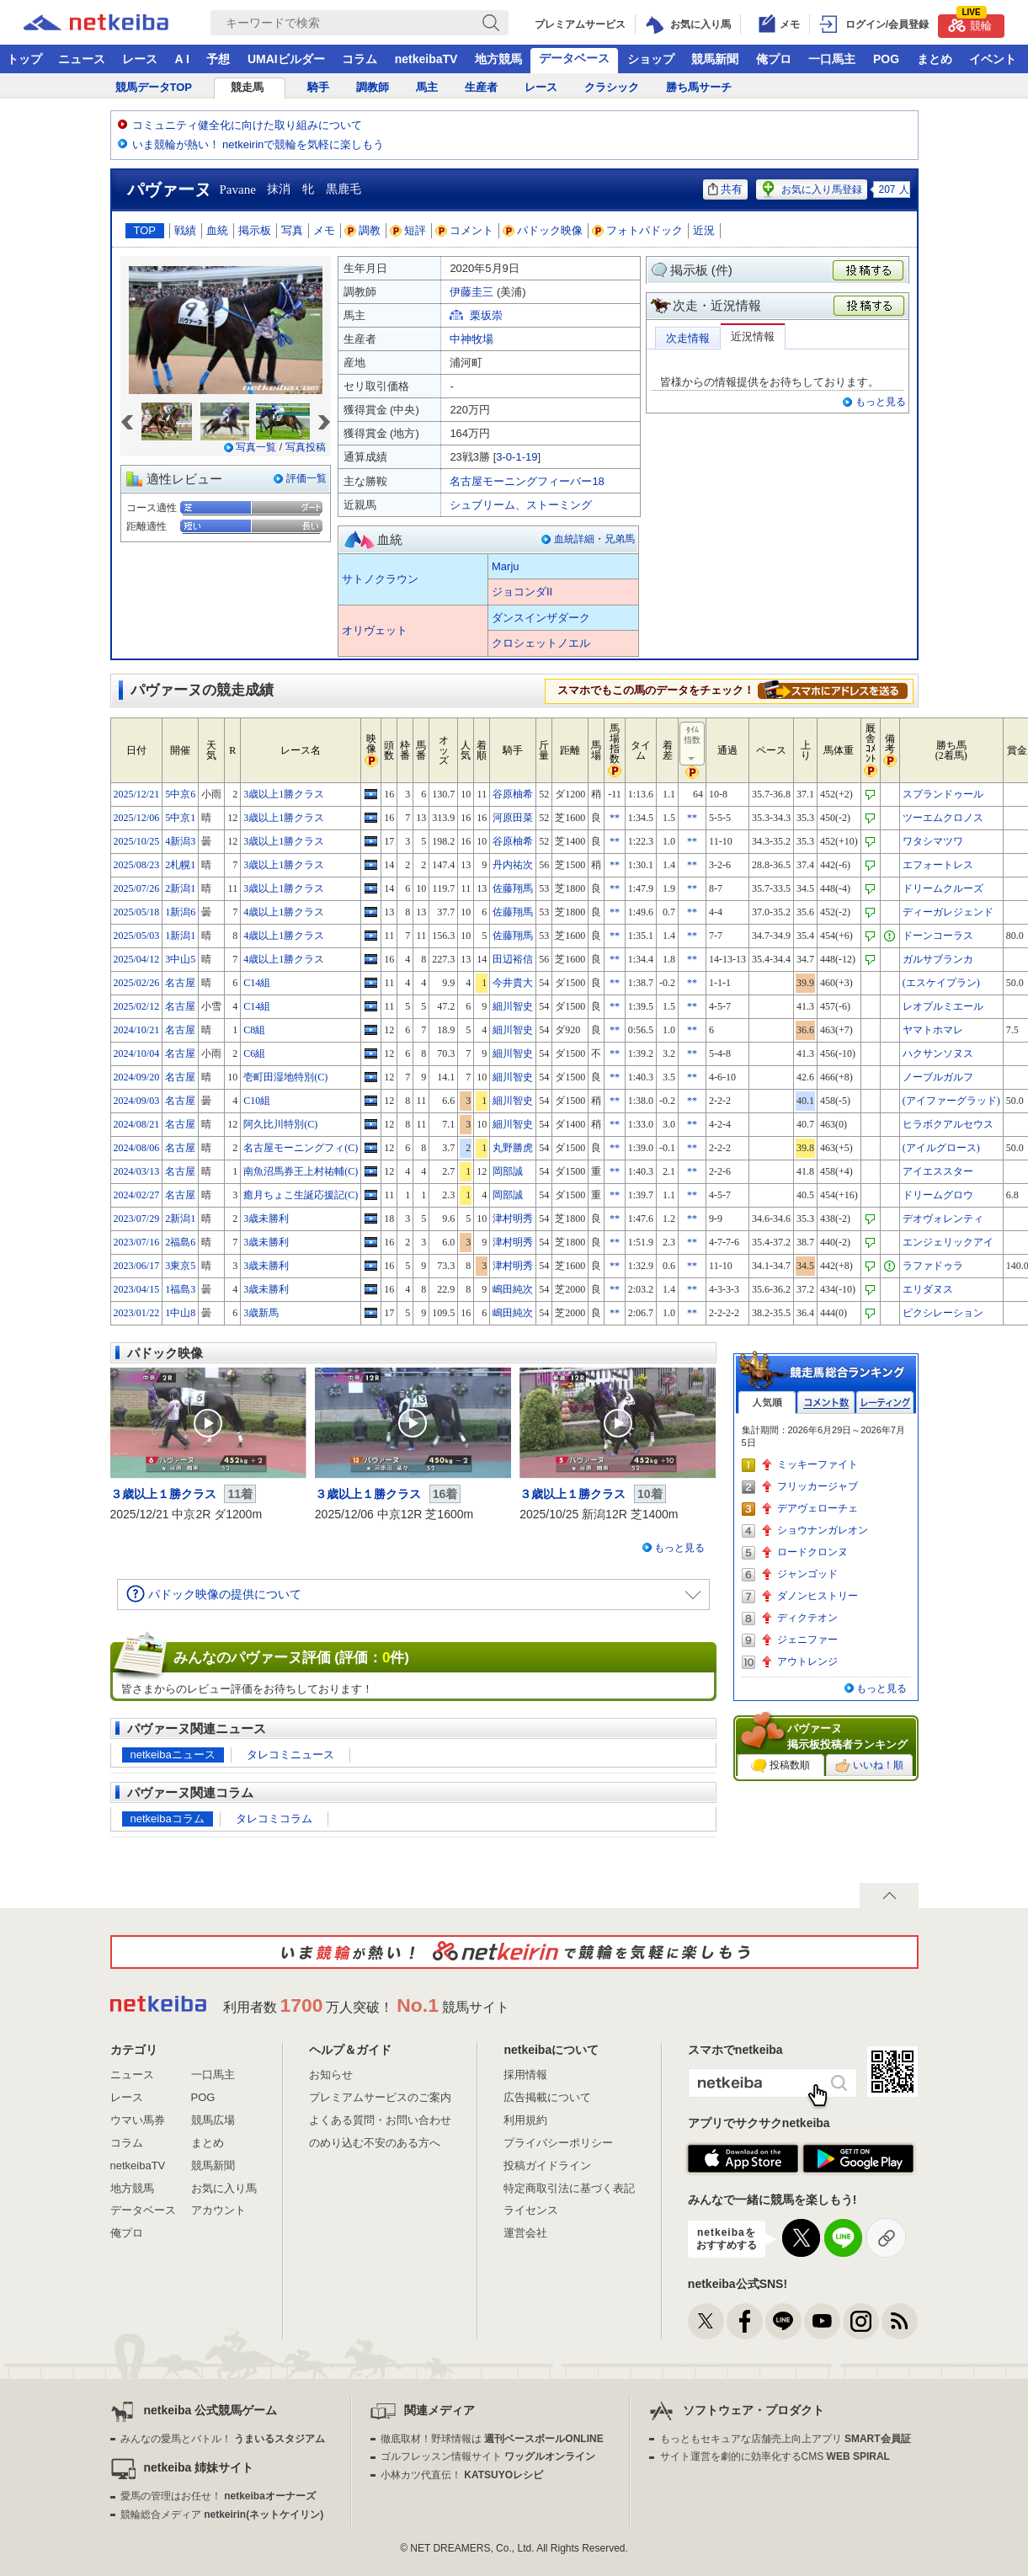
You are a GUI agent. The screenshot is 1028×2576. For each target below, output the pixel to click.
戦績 (185, 230)
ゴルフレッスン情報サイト (488, 2456)
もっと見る (880, 402)
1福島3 (180, 1289)
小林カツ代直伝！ (462, 2475)
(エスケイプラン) (941, 983)
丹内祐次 (513, 865)
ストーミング (559, 505)
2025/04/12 (137, 959)
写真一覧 (256, 447)
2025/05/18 (137, 912)
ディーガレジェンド (948, 912)
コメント (464, 230)
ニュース (81, 59)
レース (139, 59)
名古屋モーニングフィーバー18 (527, 481)
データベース (574, 58)
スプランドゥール (943, 794)
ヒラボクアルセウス (948, 1124)
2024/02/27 (137, 1195)
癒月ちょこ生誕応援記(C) (300, 1195)
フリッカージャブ (817, 1486)
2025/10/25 (137, 841)
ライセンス (530, 2210)
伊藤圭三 (471, 291)
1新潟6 (180, 912)
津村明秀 (513, 1218)
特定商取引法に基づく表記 (569, 2188)
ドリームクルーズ (943, 888)
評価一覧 (306, 478)
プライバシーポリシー (558, 2142)
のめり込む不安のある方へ (374, 2142)
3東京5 (180, 1266)
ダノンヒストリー (817, 1596)
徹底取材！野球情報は (492, 2439)
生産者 (481, 87)
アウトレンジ (807, 1661)
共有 (725, 189)
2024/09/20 (137, 1077)
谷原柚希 (513, 794)
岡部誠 (508, 1171)
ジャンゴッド (807, 1574)
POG (886, 59)
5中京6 (180, 794)
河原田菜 (513, 818)
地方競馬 (498, 59)
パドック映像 (543, 230)
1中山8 (180, 1313)
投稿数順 (780, 1766)
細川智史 (513, 1006)
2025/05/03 (137, 935)
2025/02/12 (137, 1006)
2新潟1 (180, 888)
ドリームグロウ (938, 1195)
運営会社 (525, 2233)
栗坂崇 (486, 315)
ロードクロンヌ (812, 1552)
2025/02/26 (137, 983)
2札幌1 (180, 865)
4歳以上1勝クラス (283, 912)
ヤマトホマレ (933, 1030)
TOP (145, 230)
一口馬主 (831, 59)
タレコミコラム (274, 1818)
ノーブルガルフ (938, 1077)
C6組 (254, 1053)
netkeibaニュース (173, 1754)
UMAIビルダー (286, 59)
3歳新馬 (261, 1313)
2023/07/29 (137, 1218)
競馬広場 (213, 2120)
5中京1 (180, 818)
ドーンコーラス (938, 935)
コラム (359, 59)
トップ (24, 59)
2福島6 (180, 1242)
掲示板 (254, 230)
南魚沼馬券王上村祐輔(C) (300, 1171)
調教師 (372, 87)
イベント (992, 59)
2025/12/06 (137, 818)
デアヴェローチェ (817, 1508)
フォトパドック (638, 230)
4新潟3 (180, 841)
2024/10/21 (137, 1030)
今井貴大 (513, 983)
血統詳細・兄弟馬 (594, 539)
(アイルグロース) (941, 1148)
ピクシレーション (943, 1313)
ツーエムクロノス (943, 818)
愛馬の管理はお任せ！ (218, 2496)
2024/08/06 (137, 1148)
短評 (408, 230)
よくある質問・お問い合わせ (380, 2120)
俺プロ (773, 59)
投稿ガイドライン (547, 2165)
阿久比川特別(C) (280, 1124)
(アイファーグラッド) (951, 1101)
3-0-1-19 (516, 457)
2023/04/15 (137, 1289)
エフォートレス (938, 865)
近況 (704, 230)
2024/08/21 (137, 1124)
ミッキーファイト (817, 1464)
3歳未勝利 (266, 1218)
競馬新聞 (714, 59)
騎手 (318, 87)
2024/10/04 (137, 1053)
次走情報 (688, 338)
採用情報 (525, 2074)
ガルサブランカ (938, 959)
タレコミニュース (290, 1754)
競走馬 (247, 87)
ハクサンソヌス (938, 1053)
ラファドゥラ (933, 1266)
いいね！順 (869, 1766)
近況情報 (753, 336)
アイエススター (938, 1171)
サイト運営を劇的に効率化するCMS (775, 2456)
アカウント (218, 2210)
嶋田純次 (513, 1289)
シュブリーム (482, 505)
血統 (217, 230)
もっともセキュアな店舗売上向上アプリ (785, 2439)
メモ (324, 230)
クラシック (611, 87)
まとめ (934, 59)
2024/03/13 (137, 1171)
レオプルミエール (943, 1006)
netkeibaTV (426, 59)
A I (182, 59)
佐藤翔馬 (513, 888)
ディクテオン (807, 1618)
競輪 (970, 23)
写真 (292, 230)
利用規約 (525, 2120)
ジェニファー (807, 1639)
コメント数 (826, 1402)
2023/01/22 (137, 1313)
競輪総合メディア (221, 2514)
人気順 (767, 1402)
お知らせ (331, 2074)
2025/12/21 (137, 794)
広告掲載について (547, 2097)
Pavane (238, 189)
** (615, 818)
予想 (218, 59)
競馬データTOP (154, 87)
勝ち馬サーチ (699, 87)
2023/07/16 (137, 1242)
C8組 (254, 1030)
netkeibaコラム (167, 1818)
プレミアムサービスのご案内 (380, 2097)
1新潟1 (180, 935)
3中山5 (180, 959)
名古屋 (180, 983)
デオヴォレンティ (943, 1218)
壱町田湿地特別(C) (285, 1077)
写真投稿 (305, 447)
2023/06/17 (137, 1266)
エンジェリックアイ (948, 1242)
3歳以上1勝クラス (283, 794)
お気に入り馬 (224, 2188)
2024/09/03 (137, 1101)
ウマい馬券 (137, 2120)
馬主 (427, 87)
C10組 (256, 1101)
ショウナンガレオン (822, 1530)
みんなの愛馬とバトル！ (222, 2439)
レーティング (884, 1402)
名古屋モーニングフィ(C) (300, 1148)
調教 (363, 230)
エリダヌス (928, 1289)
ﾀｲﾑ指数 (693, 744)
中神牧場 (471, 339)
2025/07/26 (137, 888)
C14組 (256, 983)
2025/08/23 (137, 865)
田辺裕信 (513, 959)
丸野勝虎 (513, 1148)
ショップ (650, 59)
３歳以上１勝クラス (163, 1494)
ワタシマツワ (933, 841)
